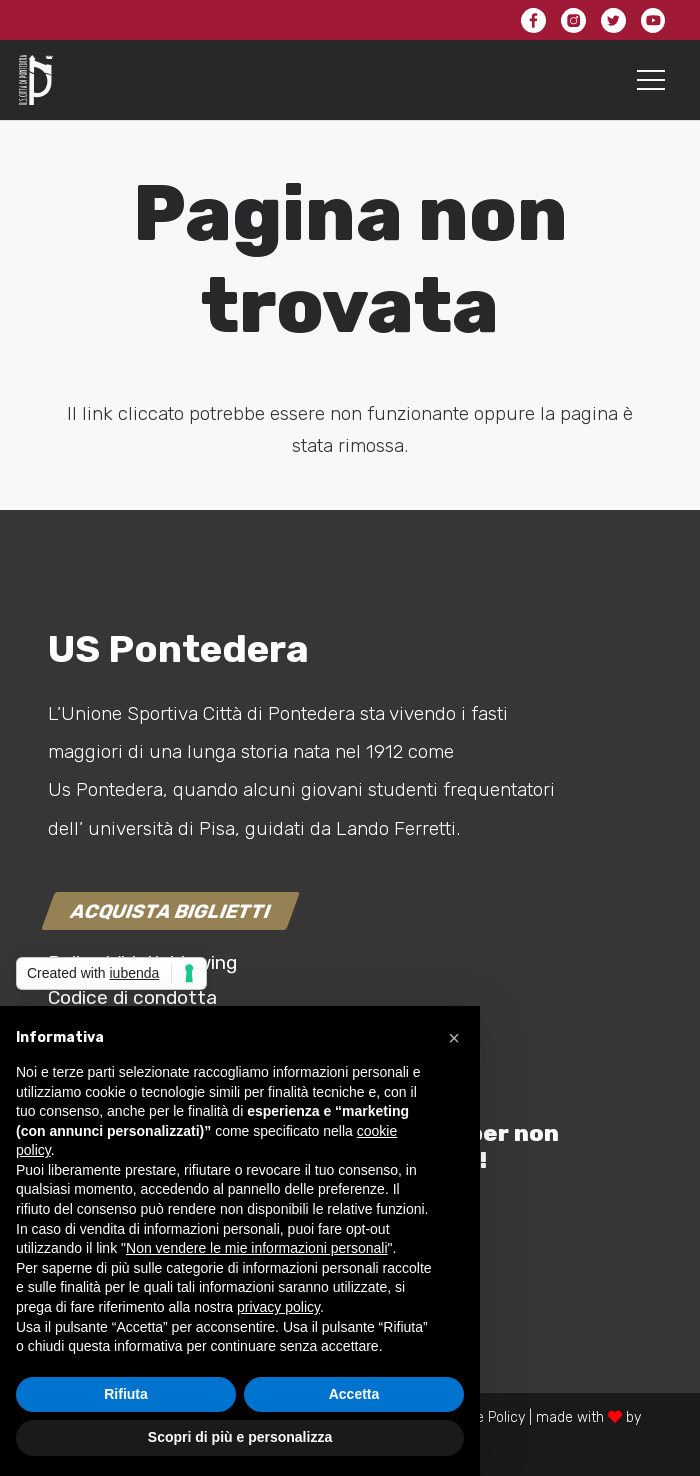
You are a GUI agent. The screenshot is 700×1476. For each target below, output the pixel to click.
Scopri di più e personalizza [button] (240, 1437)
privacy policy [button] (278, 1307)
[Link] (36, 80)
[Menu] (651, 80)
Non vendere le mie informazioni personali (256, 1248)
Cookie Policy (483, 1417)
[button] (454, 1038)
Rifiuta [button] (126, 1394)
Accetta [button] (354, 1394)
